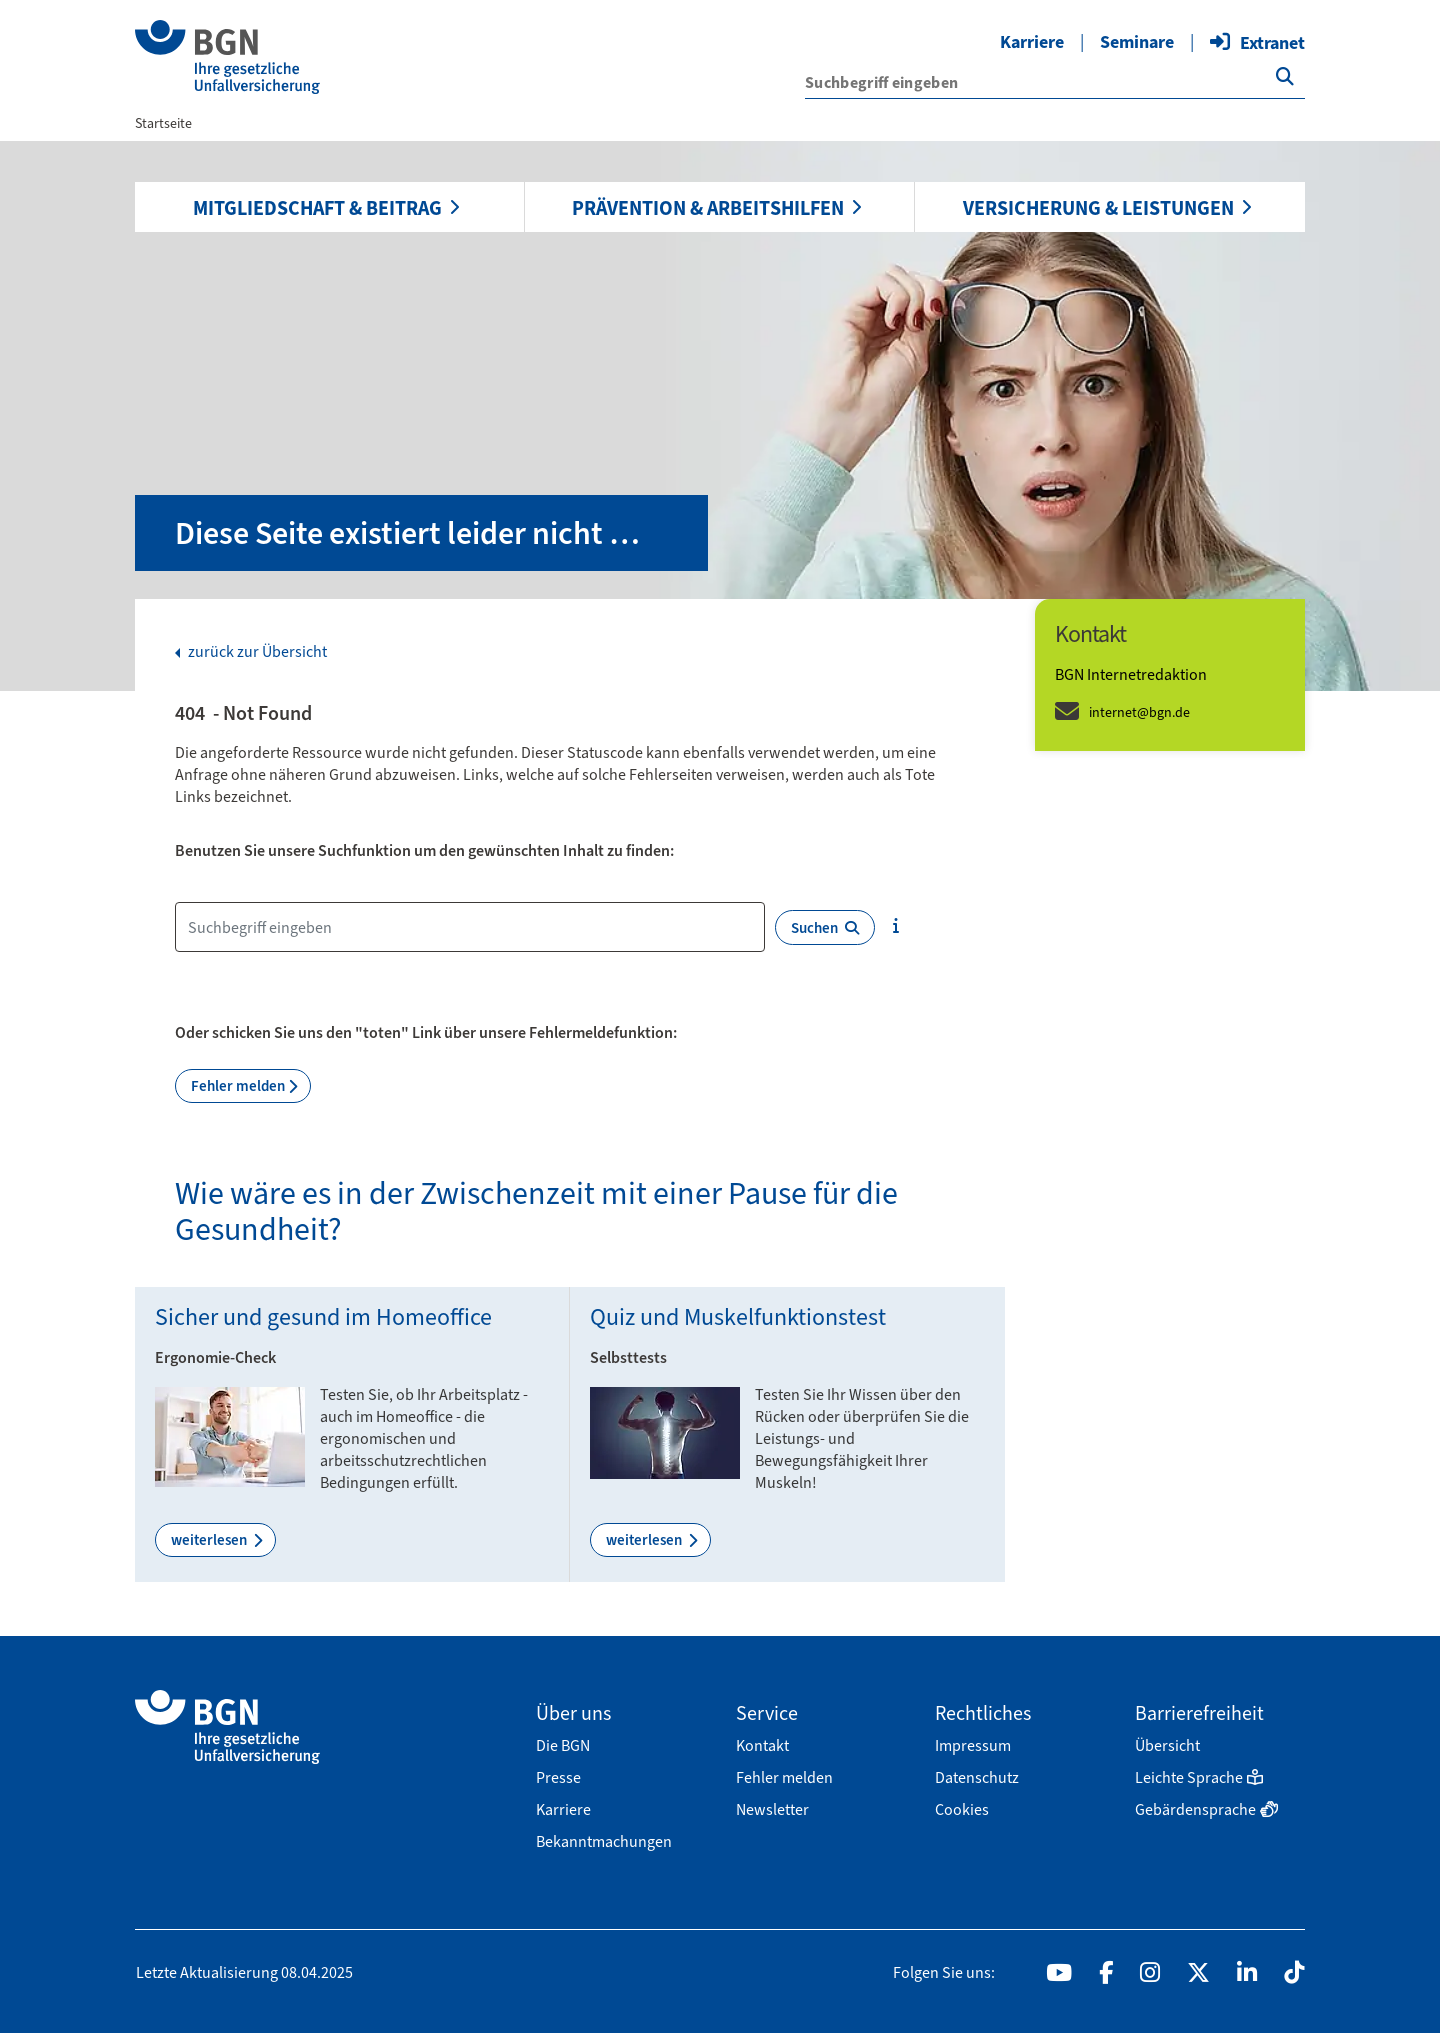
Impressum (973, 1745)
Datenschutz (977, 1777)
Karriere (1032, 42)
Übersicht (1167, 1745)
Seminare (1137, 42)
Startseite (163, 123)
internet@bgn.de (1139, 712)
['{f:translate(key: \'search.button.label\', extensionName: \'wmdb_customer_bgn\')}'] (1285, 77)
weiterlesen (210, 1540)
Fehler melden (238, 1086)
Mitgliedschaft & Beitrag (317, 208)
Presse (558, 1777)
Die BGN (563, 1745)
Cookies (962, 1809)
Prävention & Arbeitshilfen (708, 208)
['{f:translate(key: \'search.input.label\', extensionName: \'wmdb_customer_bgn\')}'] (1055, 82)
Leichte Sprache (1199, 1777)
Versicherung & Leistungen (1098, 208)
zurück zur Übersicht (256, 652)
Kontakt (762, 1745)
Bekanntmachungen (604, 1841)
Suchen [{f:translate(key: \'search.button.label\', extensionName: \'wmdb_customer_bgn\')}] (825, 928)
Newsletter (772, 1809)
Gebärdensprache (1206, 1809)
